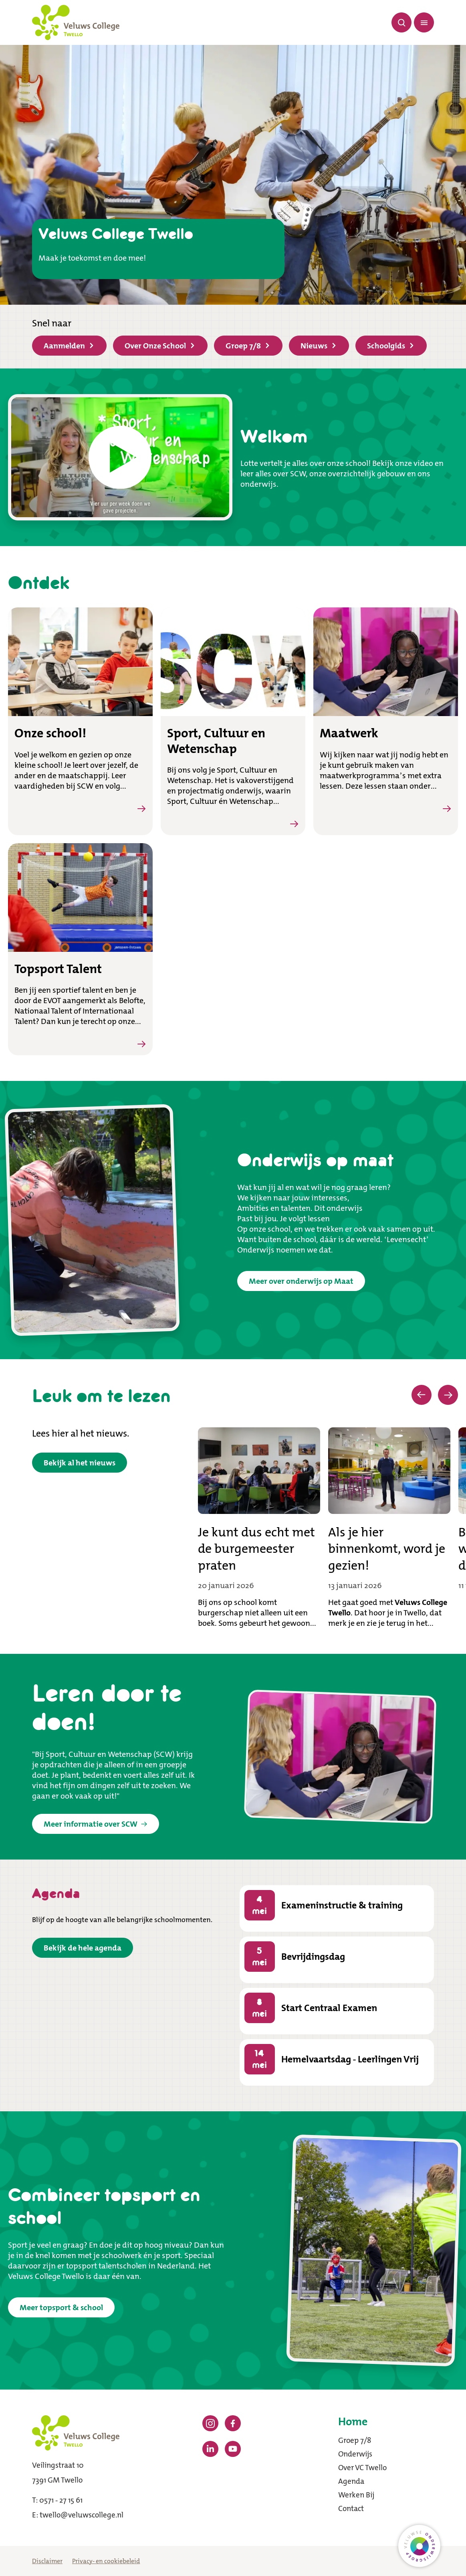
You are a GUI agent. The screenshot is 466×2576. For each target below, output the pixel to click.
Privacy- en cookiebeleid (106, 2561)
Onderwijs (355, 2454)
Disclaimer (47, 2561)
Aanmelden (68, 345)
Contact (351, 2508)
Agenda (351, 2481)
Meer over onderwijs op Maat (301, 1281)
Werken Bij (356, 2495)
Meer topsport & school (61, 2307)
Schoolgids (390, 345)
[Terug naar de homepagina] (75, 22)
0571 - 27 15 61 (61, 2500)
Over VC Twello (362, 2468)
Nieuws (318, 345)
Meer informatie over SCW (95, 1824)
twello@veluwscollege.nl (81, 2515)
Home (352, 2422)
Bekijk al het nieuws (79, 1462)
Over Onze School (159, 345)
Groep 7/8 (247, 345)
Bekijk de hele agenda (82, 1948)
